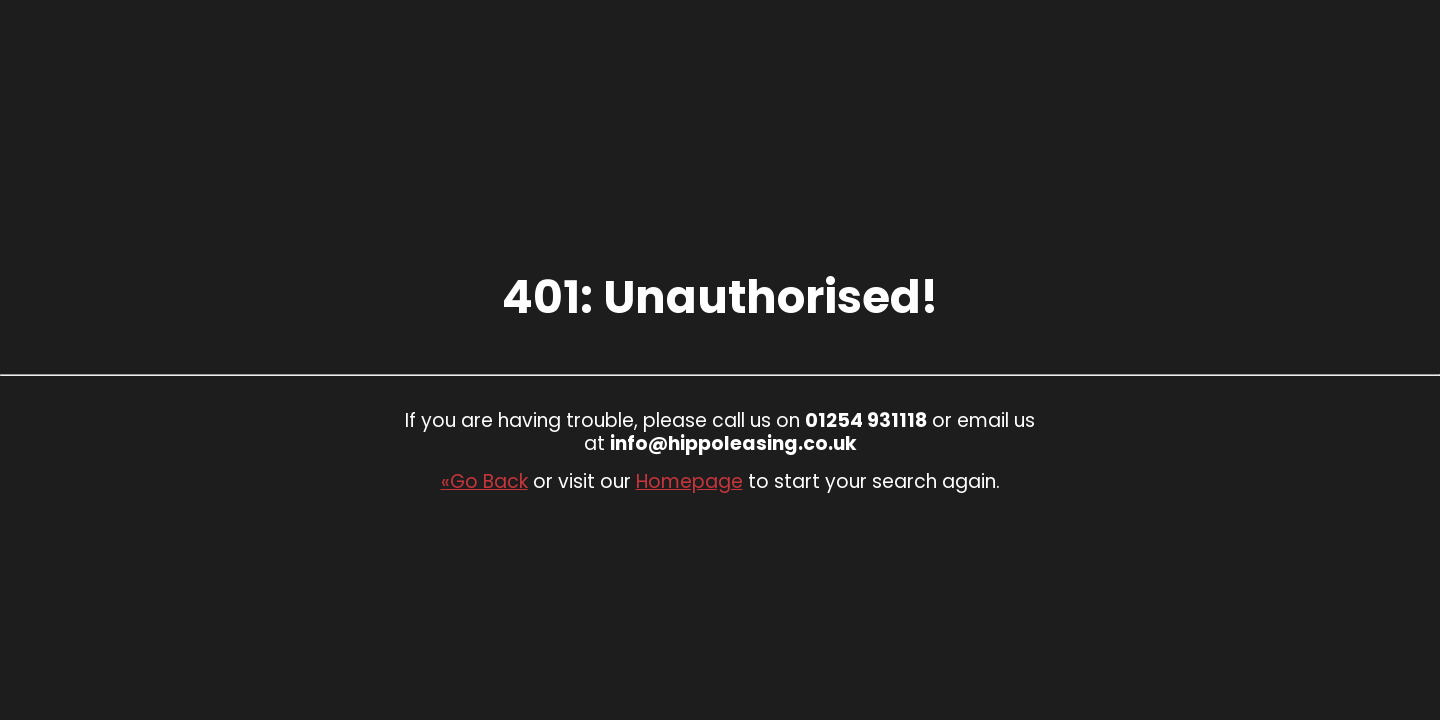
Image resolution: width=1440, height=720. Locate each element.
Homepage (689, 481)
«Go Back (484, 481)
